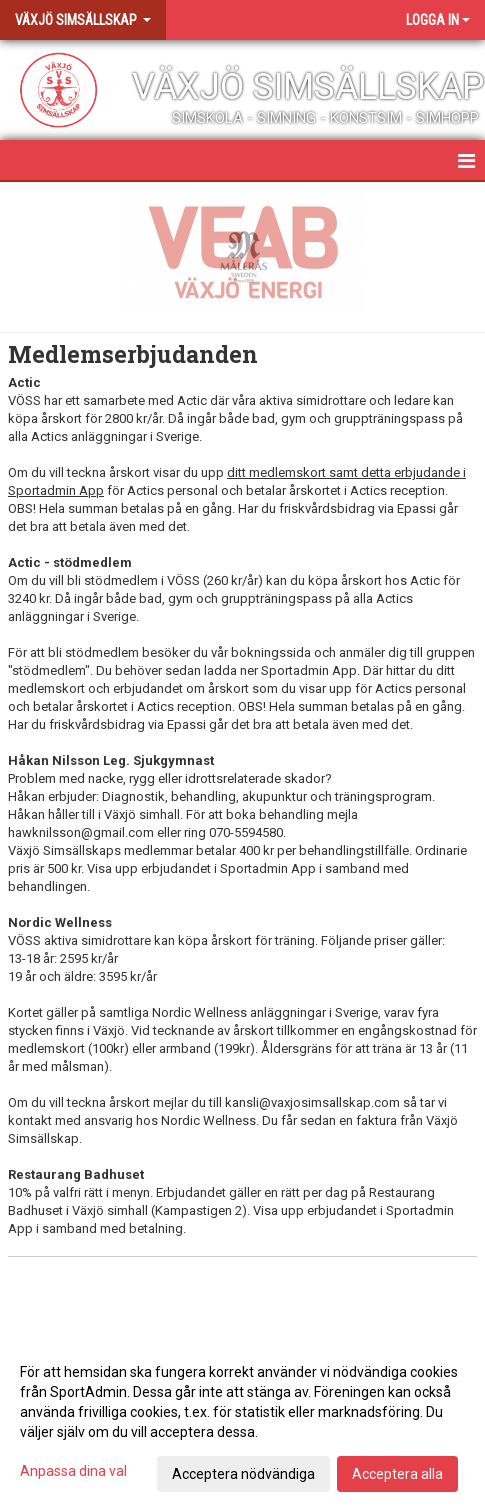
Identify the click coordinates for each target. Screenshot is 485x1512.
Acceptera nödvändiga (243, 1474)
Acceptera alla (397, 1474)
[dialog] (242, 1422)
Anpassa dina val (73, 1471)
